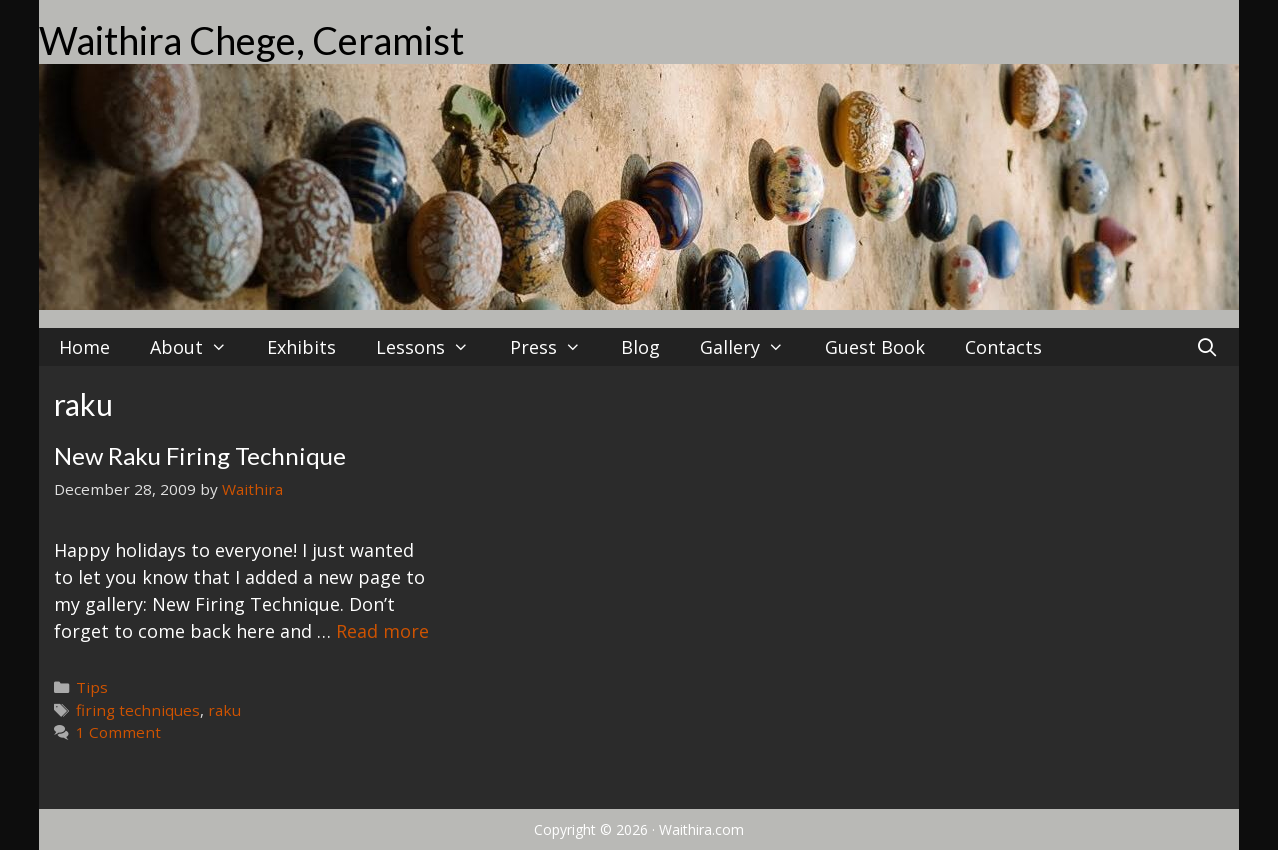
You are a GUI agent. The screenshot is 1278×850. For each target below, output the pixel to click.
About (198, 347)
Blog (640, 347)
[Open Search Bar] (1207, 347)
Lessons (432, 347)
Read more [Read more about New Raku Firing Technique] (382, 631)
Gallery (752, 347)
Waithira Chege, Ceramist (251, 40)
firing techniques (138, 710)
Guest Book (875, 347)
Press (555, 347)
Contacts (1003, 347)
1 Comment (118, 732)
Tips (92, 687)
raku (224, 710)
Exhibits (301, 347)
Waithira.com (701, 829)
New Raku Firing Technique (200, 455)
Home (84, 347)
